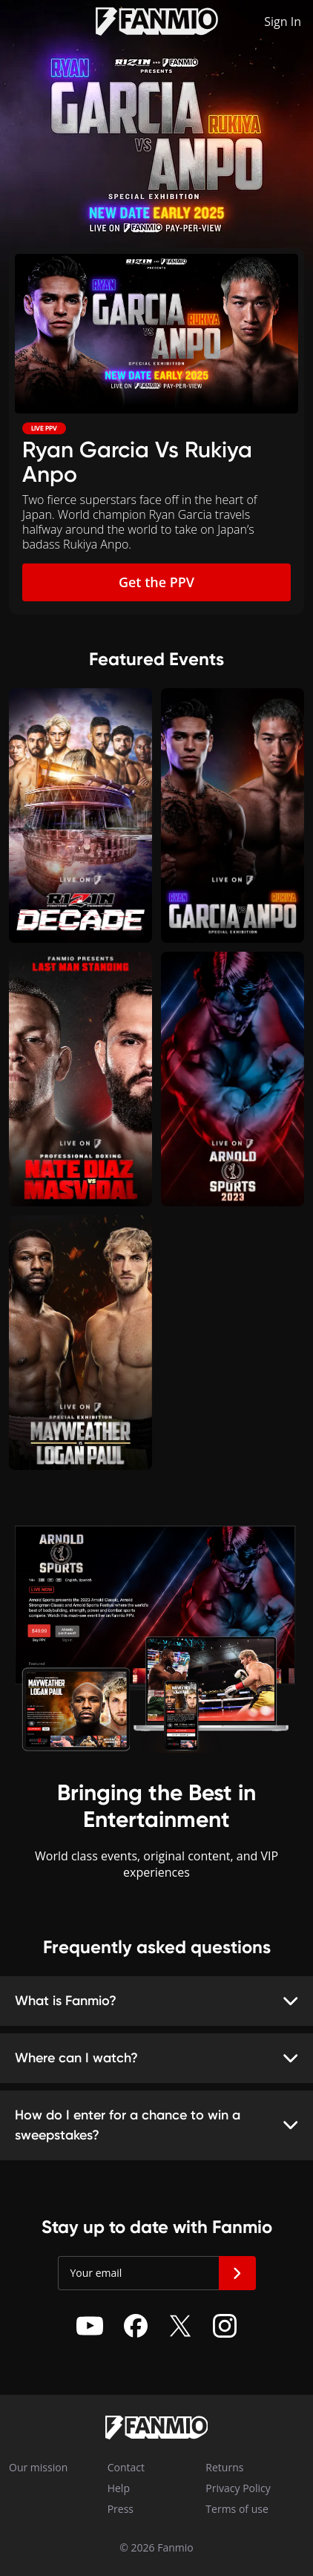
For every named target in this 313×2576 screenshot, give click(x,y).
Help (119, 2488)
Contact (119, 2467)
